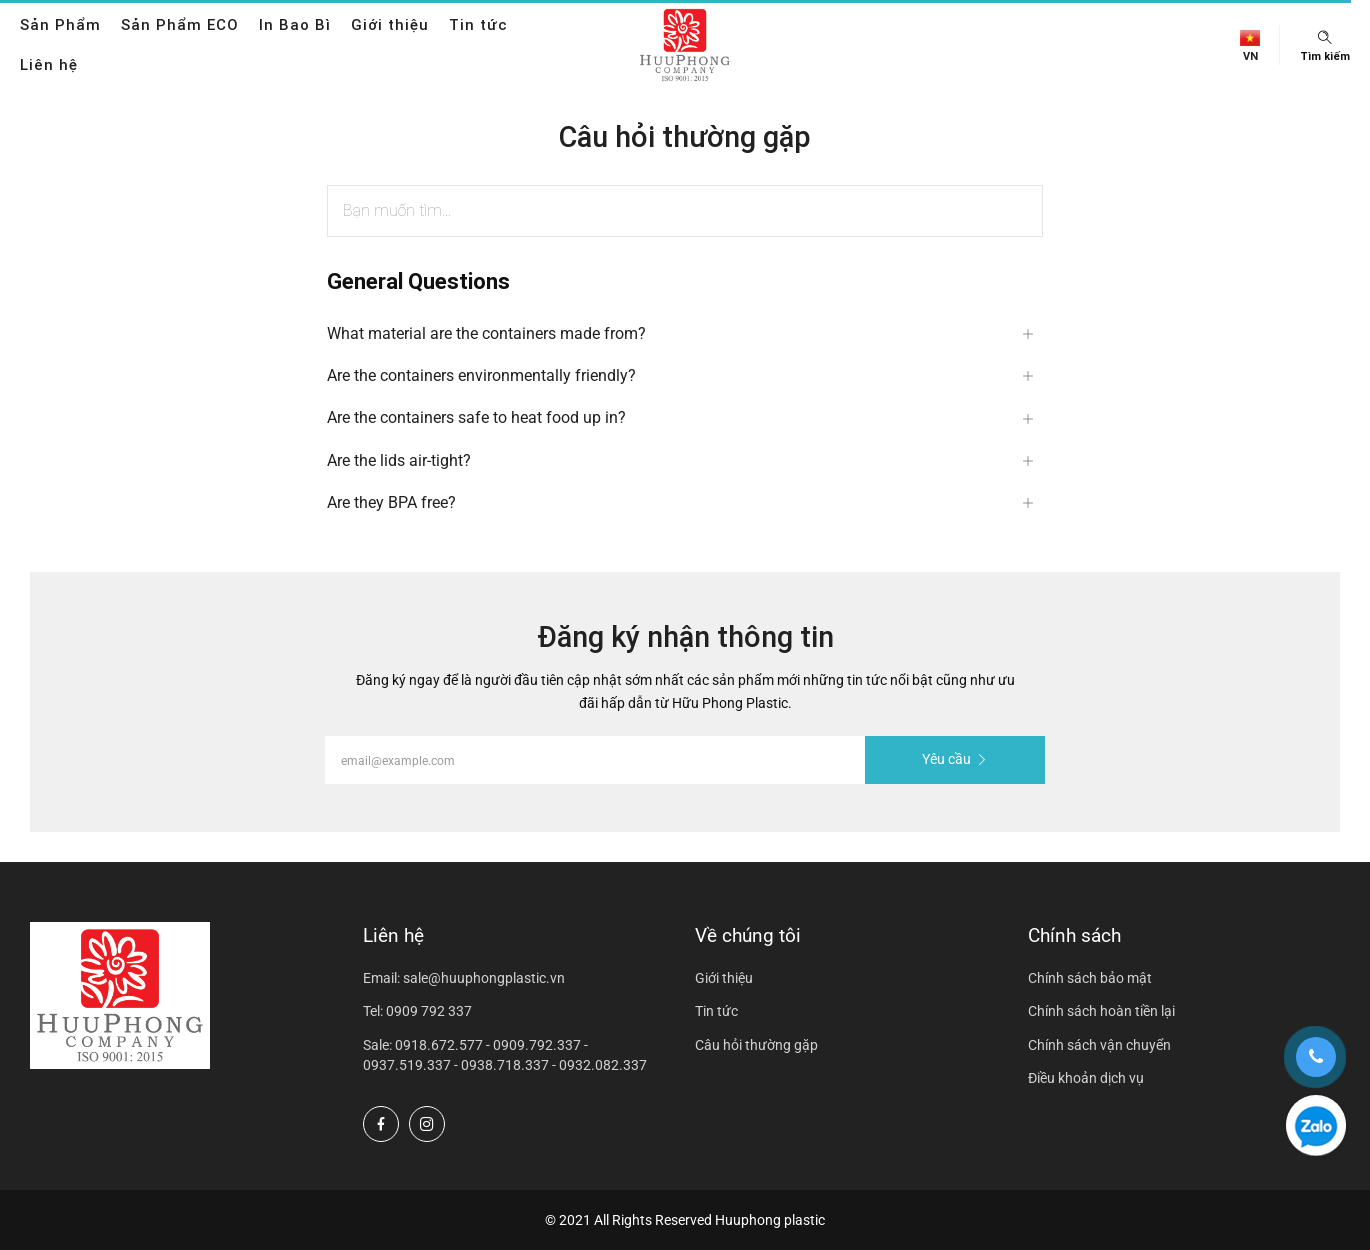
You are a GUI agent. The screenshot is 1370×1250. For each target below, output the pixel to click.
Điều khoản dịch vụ (1086, 1078)
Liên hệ (49, 64)
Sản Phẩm (60, 24)
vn (1250, 56)
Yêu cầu (955, 759)
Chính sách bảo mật (1090, 978)
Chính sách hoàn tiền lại (1101, 1011)
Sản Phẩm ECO (180, 24)
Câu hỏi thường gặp (756, 1045)
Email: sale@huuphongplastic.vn (464, 978)
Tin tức (478, 24)
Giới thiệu (390, 24)
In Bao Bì (295, 24)
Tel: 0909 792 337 (417, 1011)
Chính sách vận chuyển (1099, 1045)
